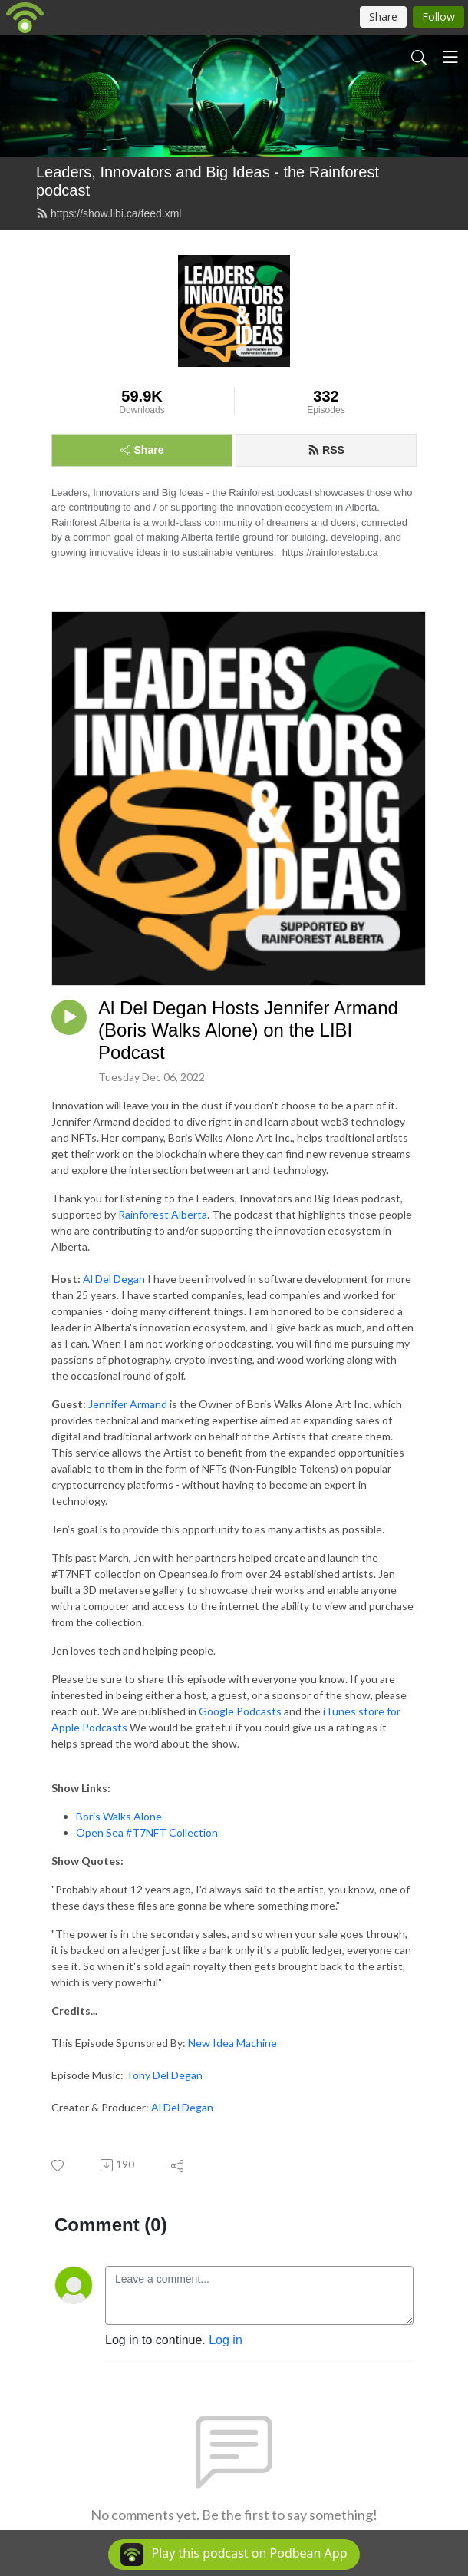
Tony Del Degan (164, 2075)
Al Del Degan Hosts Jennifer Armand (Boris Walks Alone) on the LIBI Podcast (248, 1030)
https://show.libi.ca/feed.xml (108, 213)
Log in (225, 2339)
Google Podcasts (240, 1711)
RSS (326, 450)
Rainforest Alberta (162, 1214)
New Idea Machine (232, 2042)
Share (142, 450)
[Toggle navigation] (450, 56)
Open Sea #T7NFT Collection (147, 1832)
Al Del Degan (114, 1278)
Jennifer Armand (127, 1403)
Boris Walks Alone (119, 1816)
